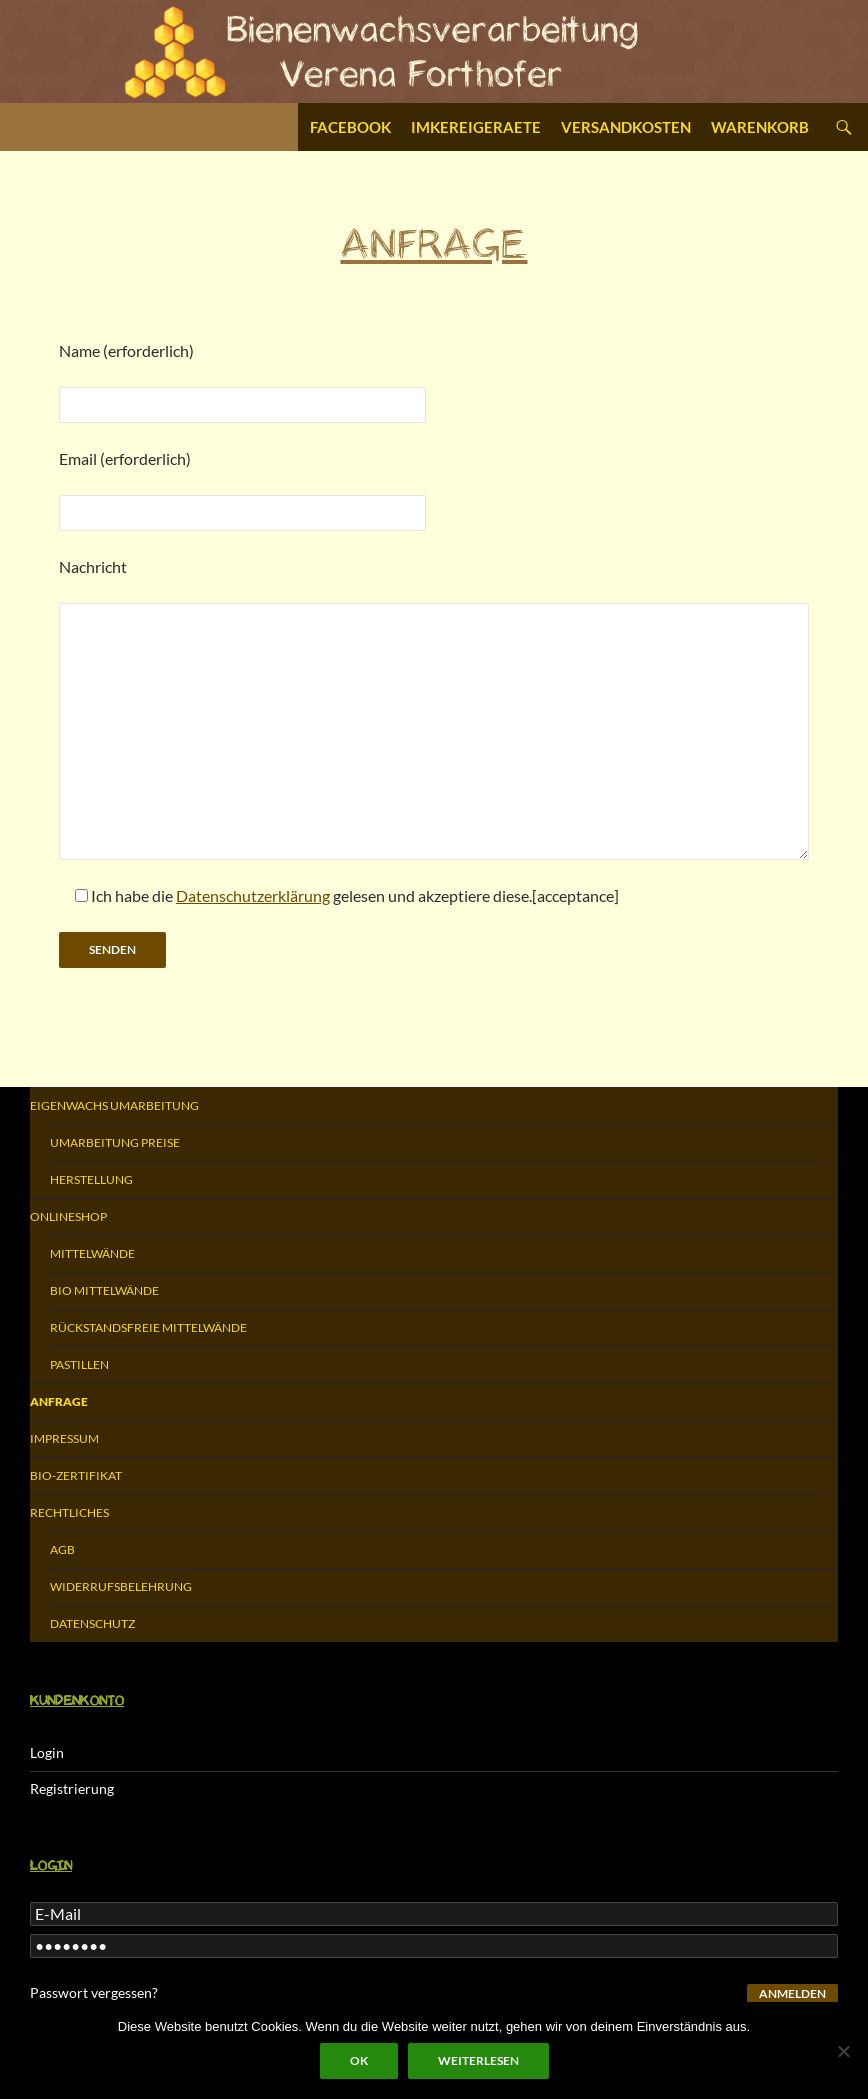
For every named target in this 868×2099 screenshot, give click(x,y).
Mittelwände (92, 1253)
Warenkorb (760, 127)
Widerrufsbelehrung (121, 1586)
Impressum (64, 1438)
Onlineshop (68, 1216)
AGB (62, 1549)
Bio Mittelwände (104, 1290)
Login (47, 1752)
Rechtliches (69, 1512)
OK (359, 2060)
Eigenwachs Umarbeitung (114, 1105)
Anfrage (59, 1401)
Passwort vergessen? (94, 1992)
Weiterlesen (478, 2060)
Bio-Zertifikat (76, 1475)
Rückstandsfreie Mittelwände (148, 1327)
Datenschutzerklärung (253, 895)
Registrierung (72, 1788)
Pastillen (79, 1364)
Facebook (350, 127)
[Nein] (843, 2051)
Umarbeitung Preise (115, 1142)
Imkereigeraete (476, 127)
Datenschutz (92, 1623)
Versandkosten (626, 127)
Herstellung (91, 1179)
